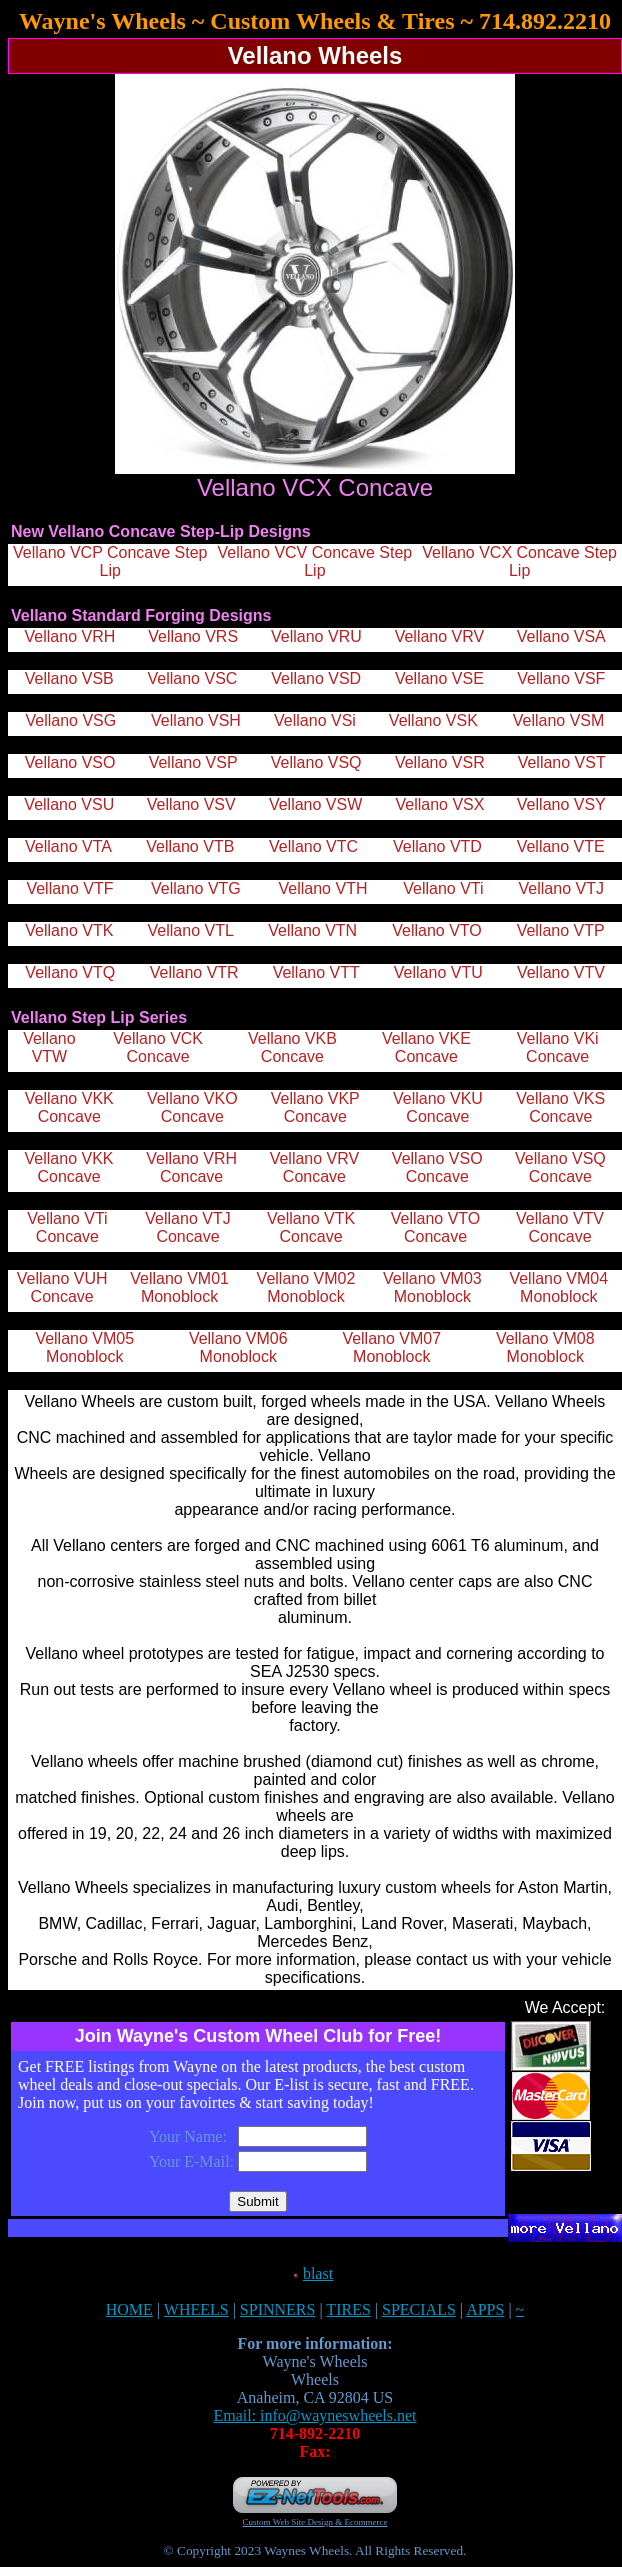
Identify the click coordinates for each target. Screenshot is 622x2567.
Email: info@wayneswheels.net (314, 2415)
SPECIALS (419, 2309)
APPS (485, 2309)
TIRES (348, 2309)
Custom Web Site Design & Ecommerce (315, 2522)
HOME (129, 2309)
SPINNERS (278, 2309)
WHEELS (196, 2309)
